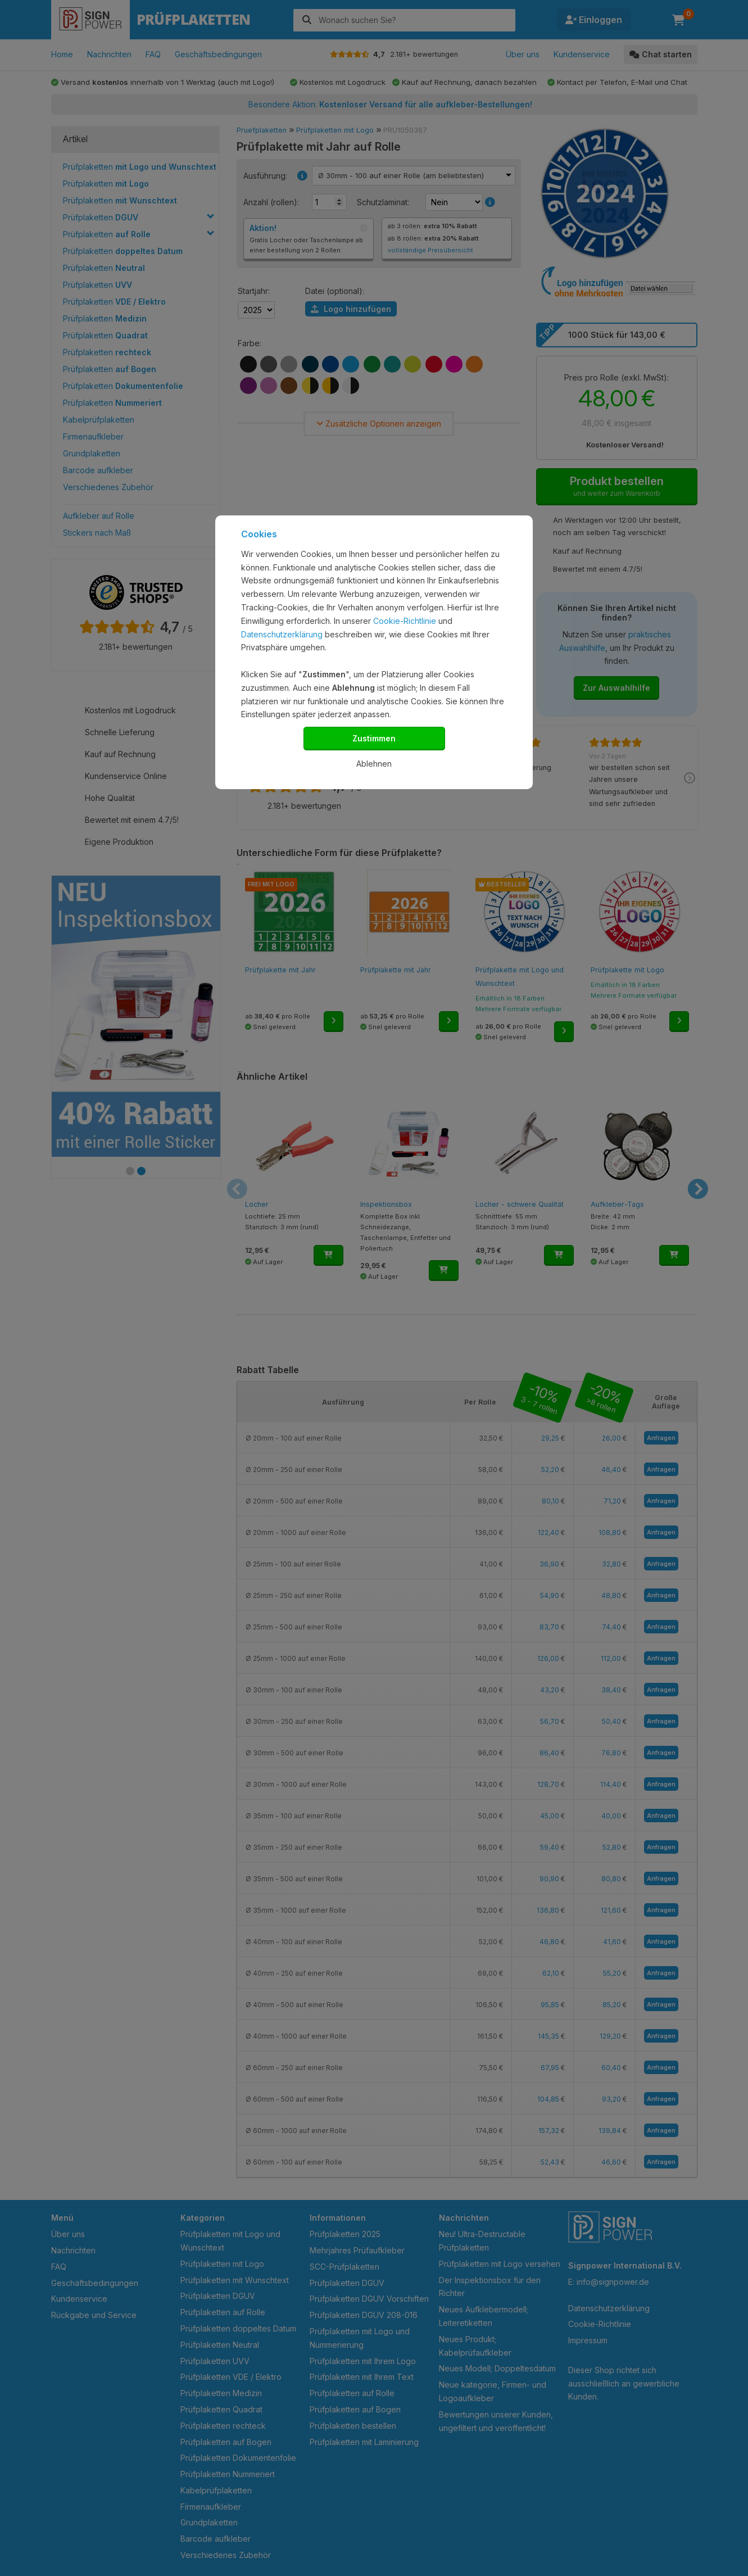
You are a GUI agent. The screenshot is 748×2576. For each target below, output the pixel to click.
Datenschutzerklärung (282, 634)
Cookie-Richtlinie (404, 621)
